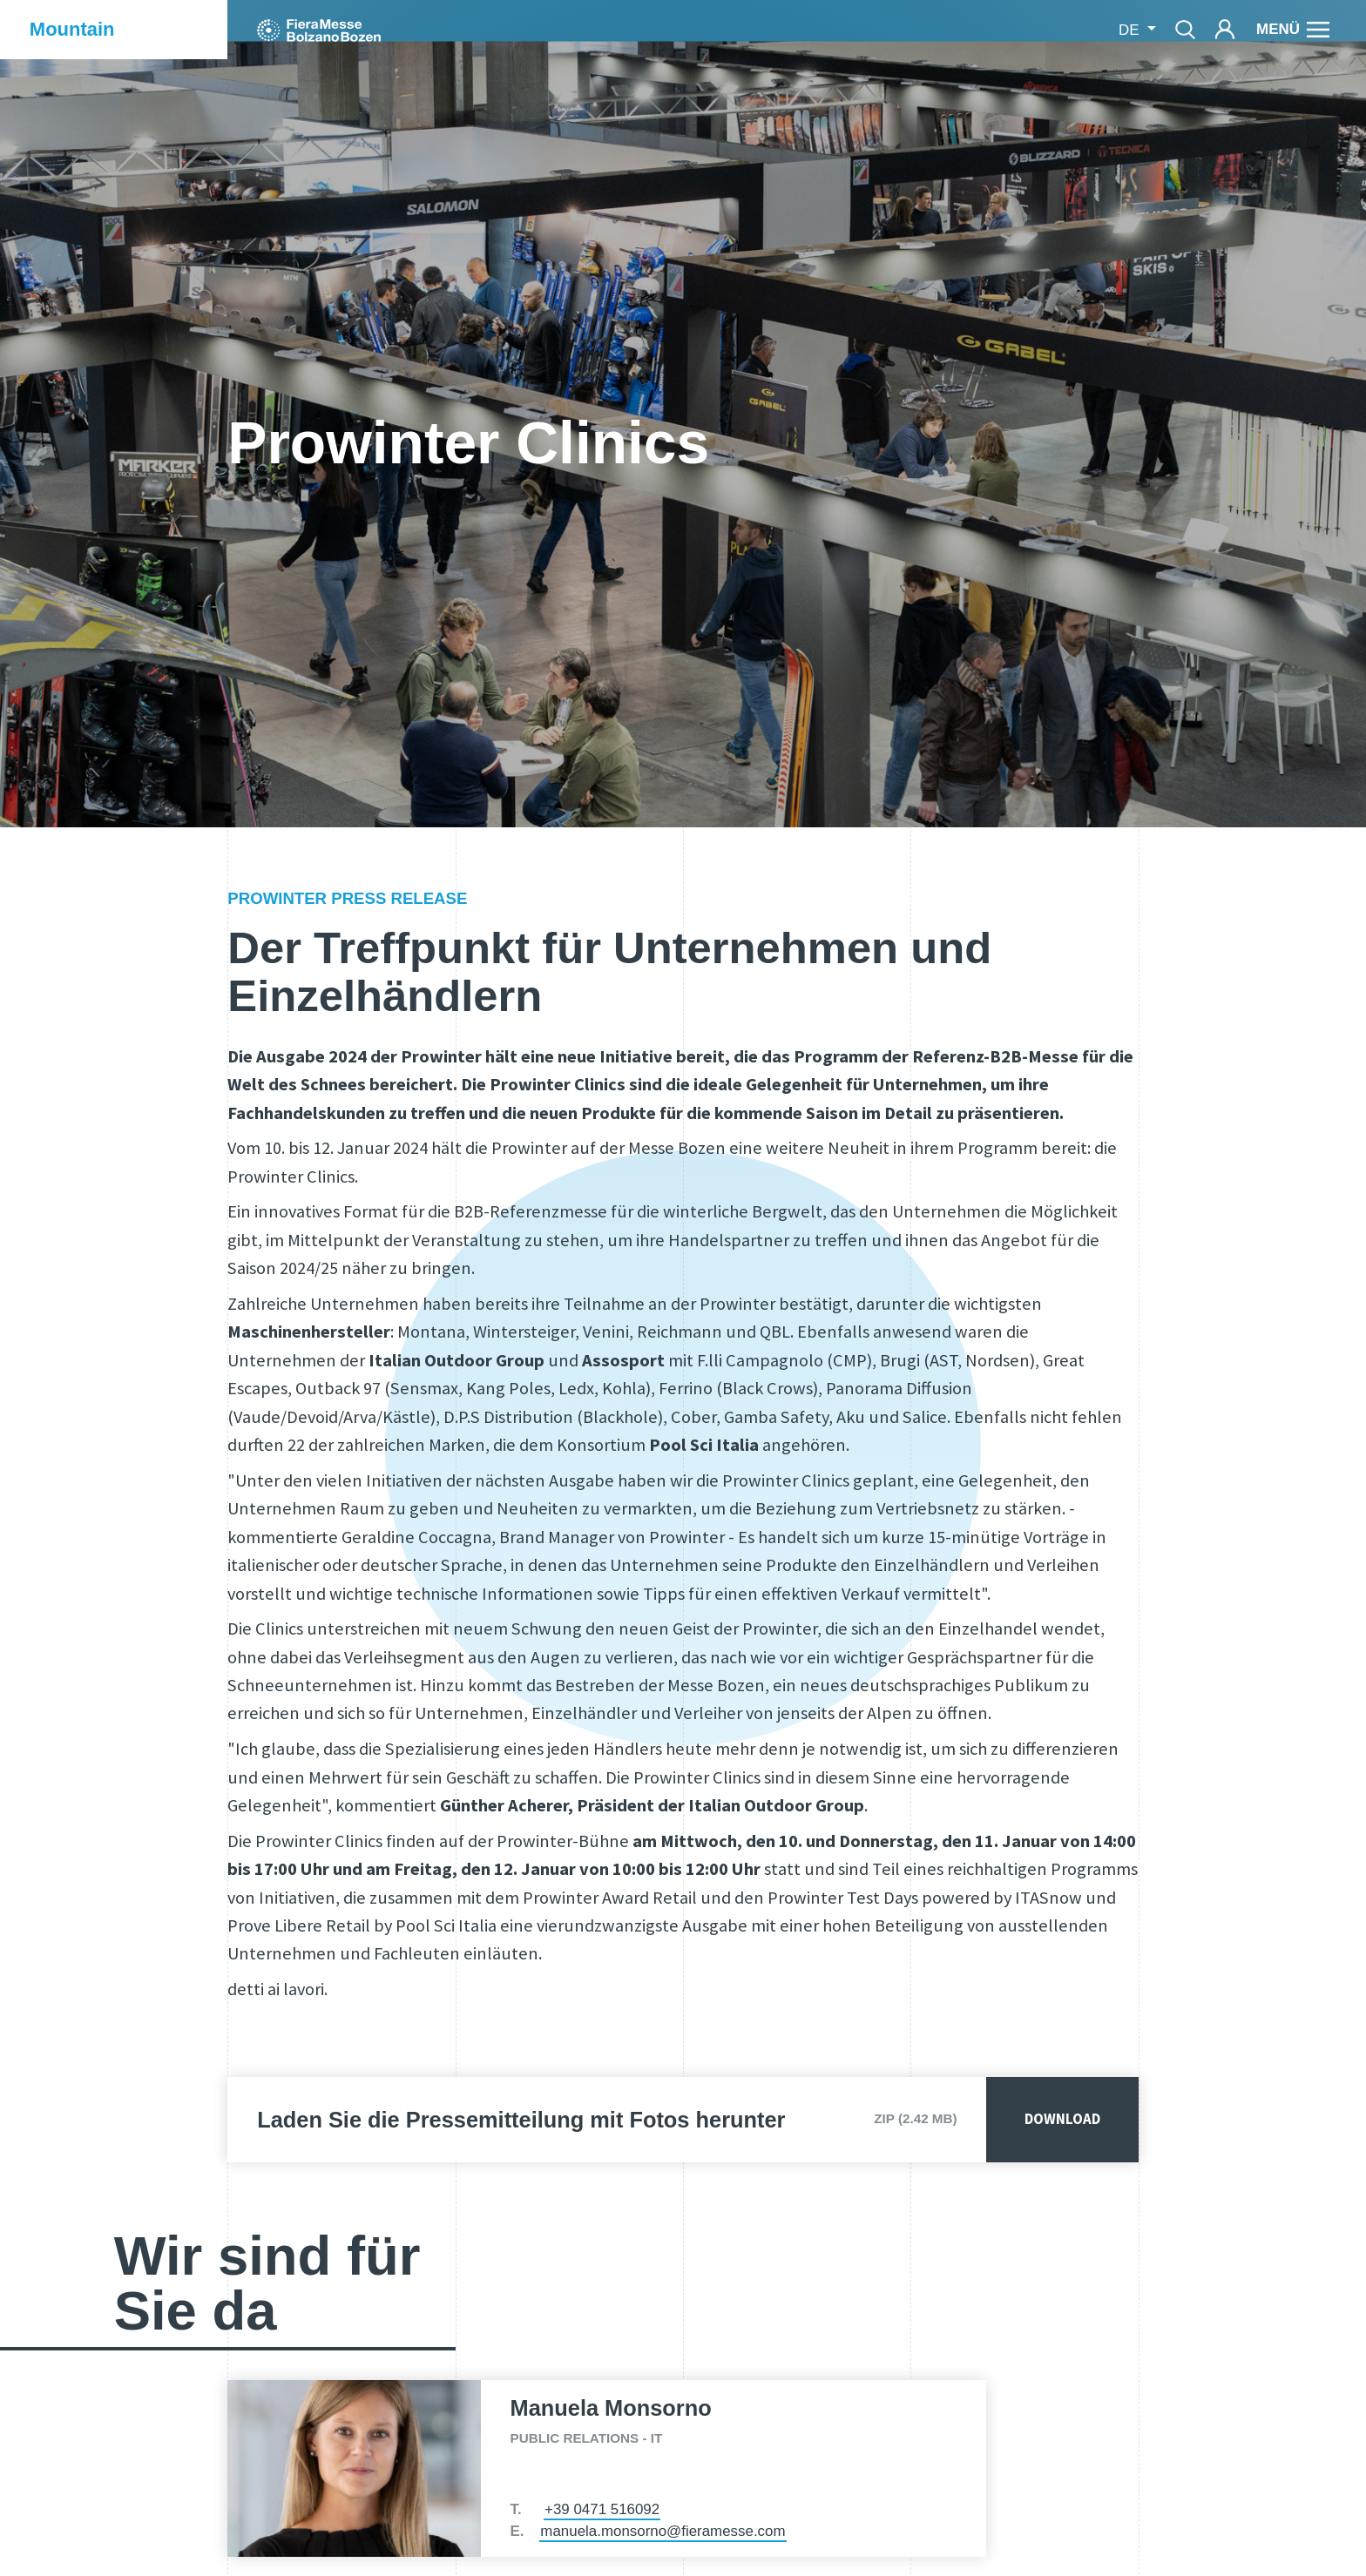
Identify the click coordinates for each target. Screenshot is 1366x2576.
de (1131, 30)
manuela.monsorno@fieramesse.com (662, 2531)
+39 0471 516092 (601, 2509)
